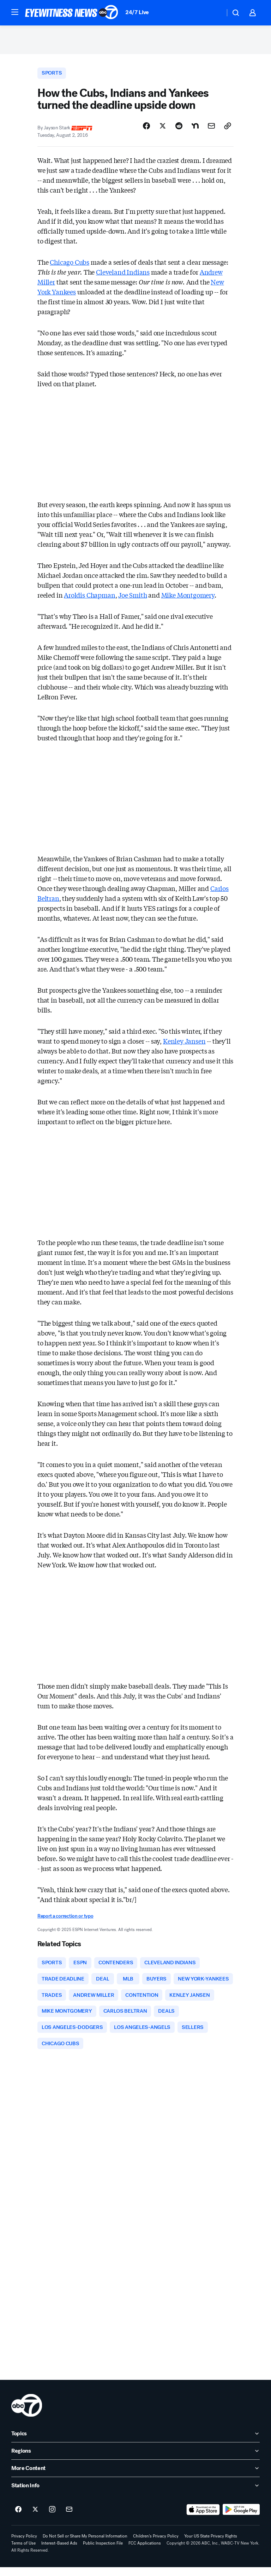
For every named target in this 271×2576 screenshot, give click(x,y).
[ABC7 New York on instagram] (52, 2518)
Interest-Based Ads (59, 2552)
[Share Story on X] (163, 130)
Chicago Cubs (69, 265)
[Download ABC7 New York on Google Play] (241, 2518)
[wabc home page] (26, 2414)
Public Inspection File (103, 2552)
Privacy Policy (24, 2545)
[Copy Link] (228, 130)
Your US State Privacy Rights (210, 2545)
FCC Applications (144, 2552)
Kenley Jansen (184, 1044)
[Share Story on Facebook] (146, 130)
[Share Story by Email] (211, 130)
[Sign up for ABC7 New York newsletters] (69, 2518)
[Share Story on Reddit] (179, 130)
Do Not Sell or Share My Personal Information (85, 2545)
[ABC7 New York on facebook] (18, 2518)
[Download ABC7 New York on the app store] (203, 2518)
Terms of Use (23, 2552)
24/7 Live (137, 12)
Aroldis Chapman (89, 598)
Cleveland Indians (123, 275)
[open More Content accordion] (135, 2477)
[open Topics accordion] (135, 2442)
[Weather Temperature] (214, 13)
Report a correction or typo (65, 1920)
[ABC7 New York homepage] (71, 12)
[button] (14, 12)
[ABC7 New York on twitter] (35, 2518)
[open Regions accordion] (135, 2460)
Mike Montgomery (188, 598)
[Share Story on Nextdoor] (195, 130)
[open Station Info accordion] (135, 2494)
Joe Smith (132, 598)
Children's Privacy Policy (156, 2545)
